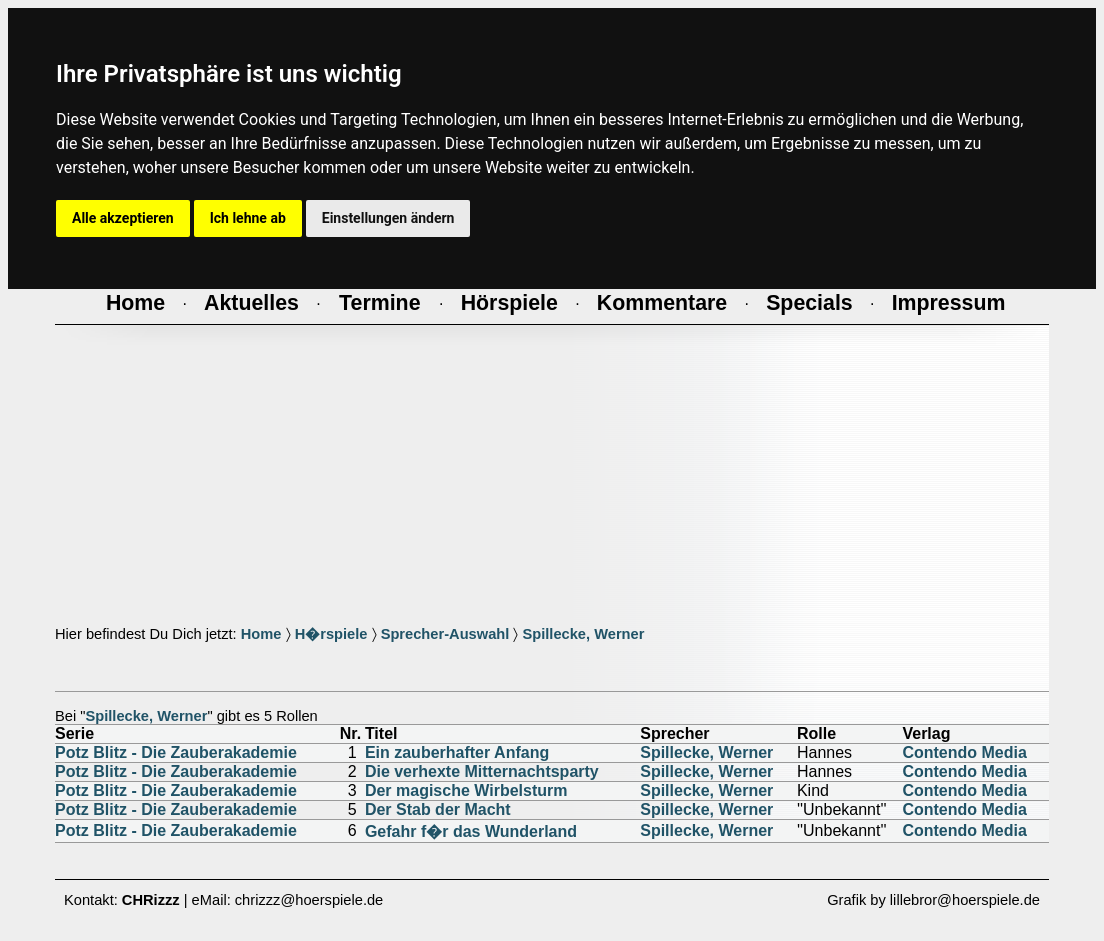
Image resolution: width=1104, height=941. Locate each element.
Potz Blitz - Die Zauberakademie (176, 752)
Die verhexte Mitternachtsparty (482, 771)
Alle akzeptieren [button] (123, 218)
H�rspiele (331, 634)
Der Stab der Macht (438, 809)
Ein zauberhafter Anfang (457, 752)
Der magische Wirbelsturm (466, 790)
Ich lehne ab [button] (248, 218)
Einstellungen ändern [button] (388, 218)
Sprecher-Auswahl (445, 634)
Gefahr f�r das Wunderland (471, 831)
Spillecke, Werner (583, 634)
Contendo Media (964, 752)
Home (261, 634)
